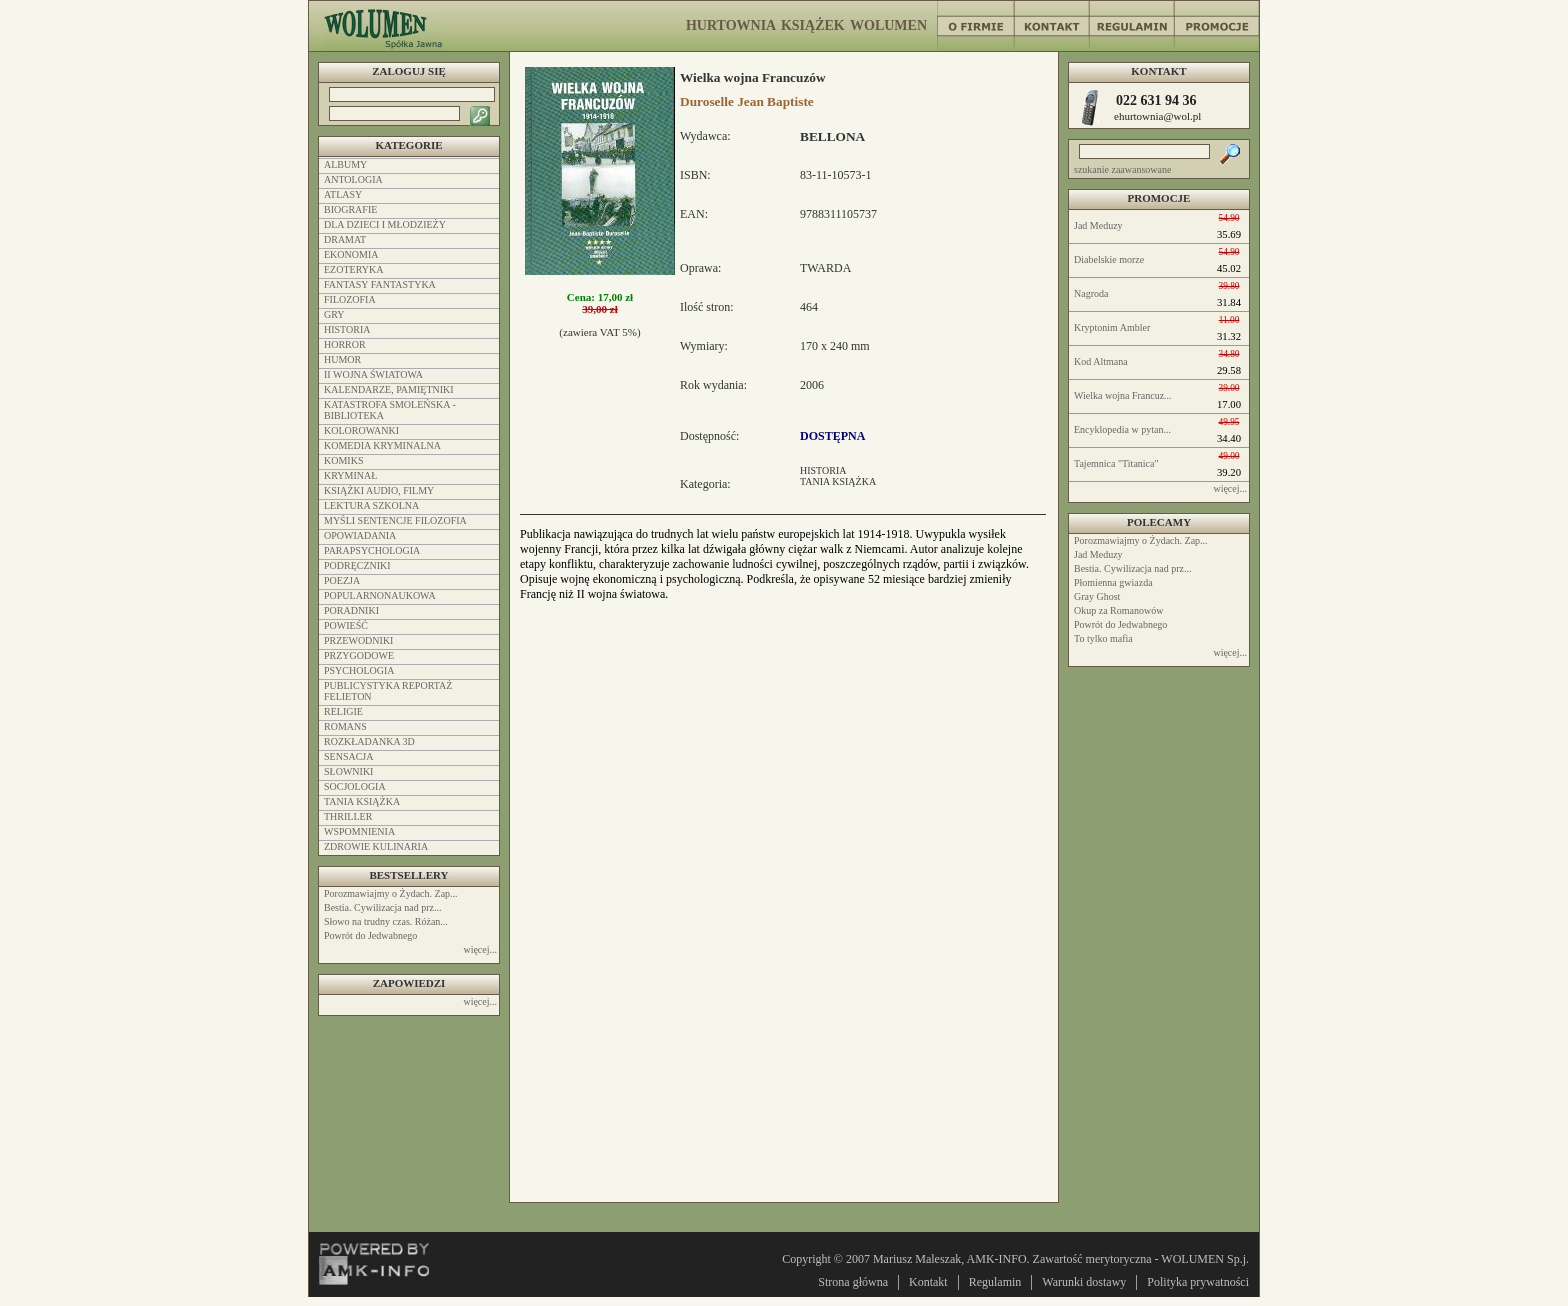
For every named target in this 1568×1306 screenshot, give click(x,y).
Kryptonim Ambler (1112, 327)
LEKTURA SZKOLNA (371, 505)
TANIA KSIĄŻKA (838, 481)
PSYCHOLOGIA (359, 670)
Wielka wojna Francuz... (1123, 395)
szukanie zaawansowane (1122, 169)
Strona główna (853, 1282)
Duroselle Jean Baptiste (747, 101)
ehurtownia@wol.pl (1157, 116)
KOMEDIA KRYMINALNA (382, 445)
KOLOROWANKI (361, 430)
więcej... (1230, 488)
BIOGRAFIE (350, 209)
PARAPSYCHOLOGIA (372, 550)
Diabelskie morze (1109, 259)
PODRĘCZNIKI (357, 565)
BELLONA (832, 136)
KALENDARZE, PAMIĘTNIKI (389, 389)
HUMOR (342, 359)
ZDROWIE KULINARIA (376, 846)
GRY (334, 314)
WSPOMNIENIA (359, 831)
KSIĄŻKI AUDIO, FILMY (379, 490)
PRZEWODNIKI (358, 640)
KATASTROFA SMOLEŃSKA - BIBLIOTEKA (390, 410)
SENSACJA (348, 756)
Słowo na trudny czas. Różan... (386, 921)
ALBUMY (345, 164)
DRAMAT (345, 239)
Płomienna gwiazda (1113, 582)
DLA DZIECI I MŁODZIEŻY (385, 224)
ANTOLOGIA (353, 179)
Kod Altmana (1101, 361)
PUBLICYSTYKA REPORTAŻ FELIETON (388, 691)
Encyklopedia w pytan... (1122, 429)
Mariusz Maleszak (917, 1259)
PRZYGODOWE (359, 655)
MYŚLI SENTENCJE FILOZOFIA (395, 520)
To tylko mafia (1103, 638)
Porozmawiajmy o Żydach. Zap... (1141, 540)
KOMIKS (343, 460)
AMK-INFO (997, 1259)
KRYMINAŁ (350, 475)
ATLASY (343, 194)
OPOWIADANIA (360, 535)
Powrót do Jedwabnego (1120, 624)
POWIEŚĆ (346, 625)
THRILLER (348, 816)
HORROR (345, 344)
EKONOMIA (351, 254)
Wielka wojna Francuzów (753, 77)
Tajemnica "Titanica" (1116, 463)
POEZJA (342, 580)
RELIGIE (343, 711)
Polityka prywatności (1198, 1282)
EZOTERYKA (353, 269)
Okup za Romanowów (1118, 610)
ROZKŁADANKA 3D (369, 741)
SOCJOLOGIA (355, 786)
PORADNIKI (351, 610)
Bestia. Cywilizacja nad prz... (1132, 568)
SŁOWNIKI (348, 771)
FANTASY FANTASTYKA (380, 284)
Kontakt (928, 1282)
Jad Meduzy (1098, 225)
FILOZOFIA (350, 299)
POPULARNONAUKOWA (380, 595)
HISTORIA (823, 470)
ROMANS (345, 726)
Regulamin (995, 1282)
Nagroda (1091, 293)
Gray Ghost (1097, 596)
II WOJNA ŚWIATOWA (373, 374)
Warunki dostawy (1084, 1282)
